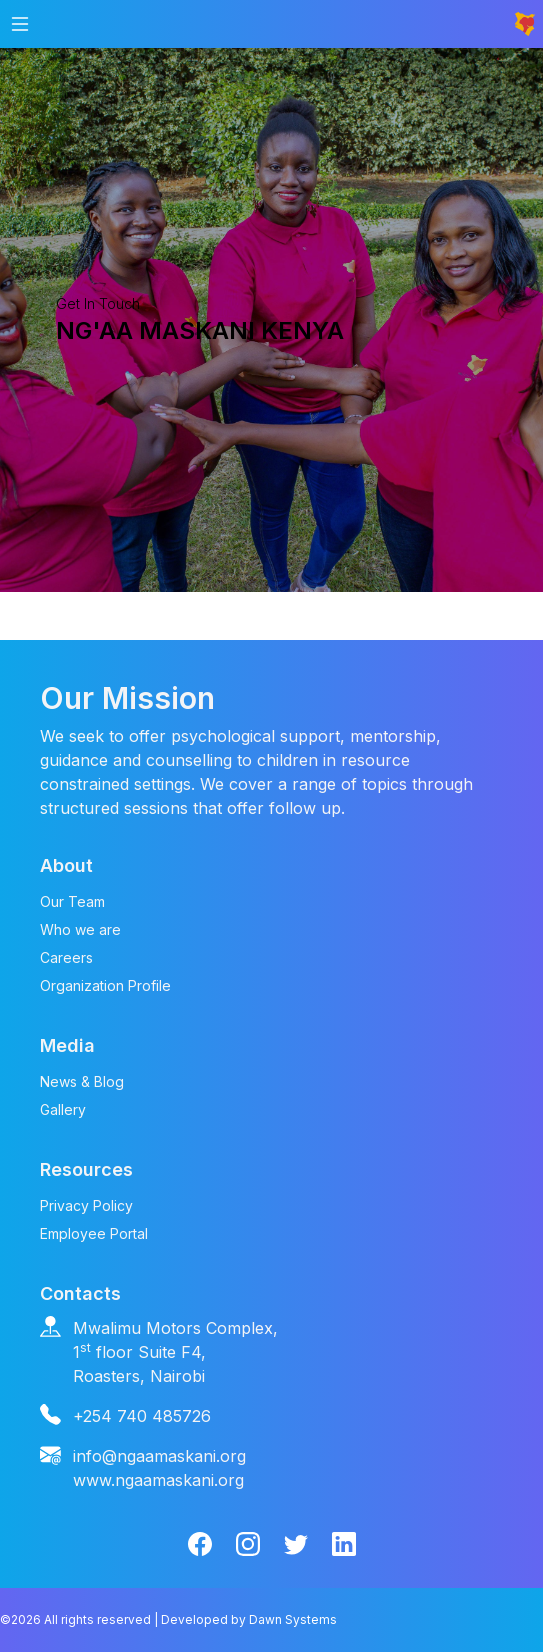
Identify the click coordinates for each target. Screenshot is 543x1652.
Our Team (72, 901)
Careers (66, 957)
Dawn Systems (293, 1619)
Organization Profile (105, 985)
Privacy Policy (86, 1205)
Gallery (63, 1109)
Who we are (80, 929)
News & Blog (82, 1081)
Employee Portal (94, 1233)
